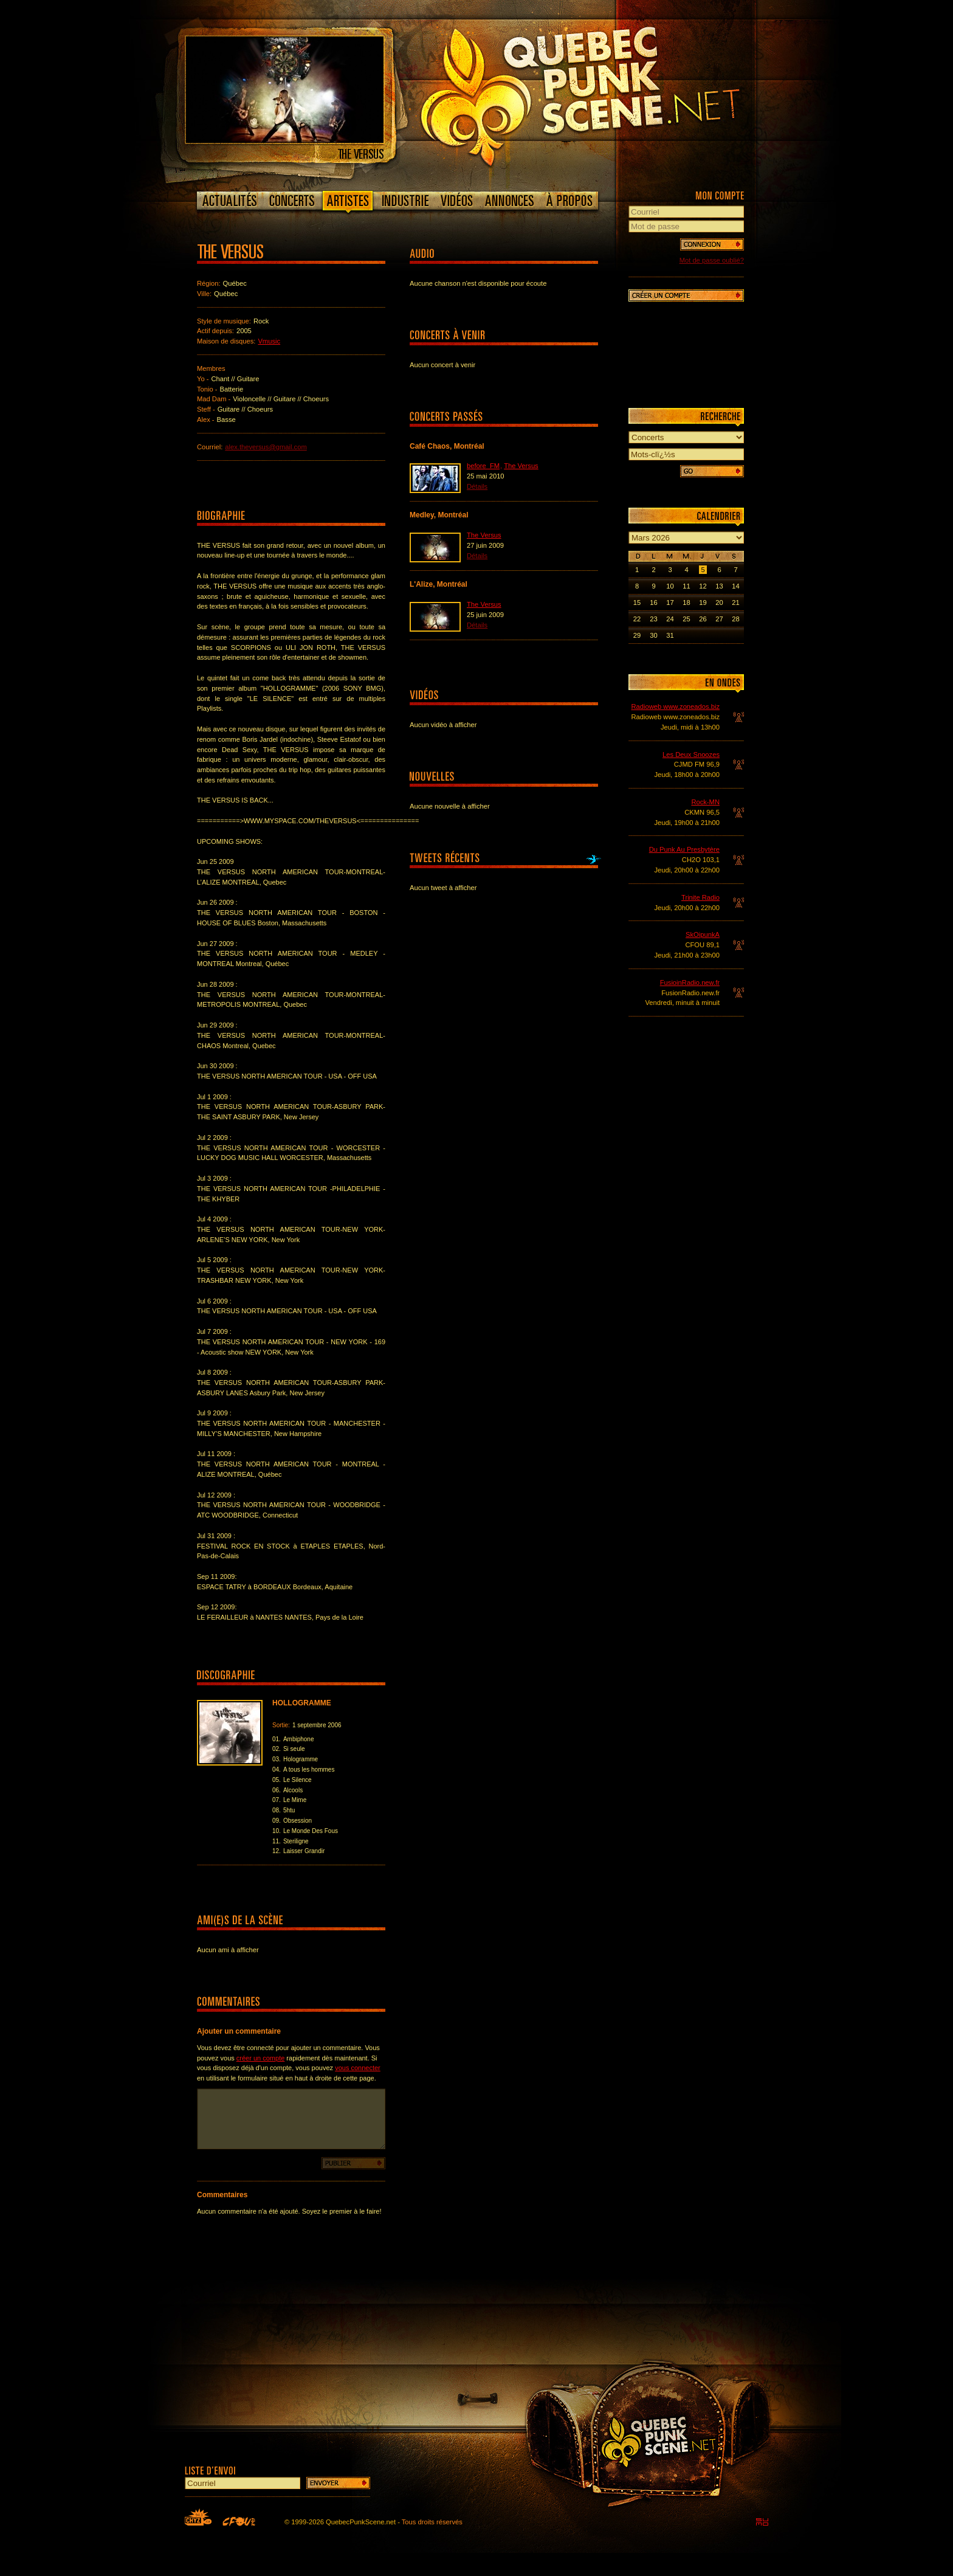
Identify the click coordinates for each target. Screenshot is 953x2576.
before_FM (483, 465)
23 (653, 619)
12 (702, 586)
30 (653, 635)
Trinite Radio (700, 897)
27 (719, 619)
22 (637, 619)
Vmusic (269, 341)
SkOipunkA (703, 934)
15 (637, 602)
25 (686, 619)
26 (702, 619)
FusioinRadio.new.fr (690, 982)
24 (669, 619)
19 (702, 602)
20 (719, 602)
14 (735, 586)
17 (669, 602)
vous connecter (357, 2067)
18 (686, 602)
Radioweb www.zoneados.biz (675, 706)
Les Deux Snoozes (691, 754)
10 (669, 586)
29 (637, 635)
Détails (477, 486)
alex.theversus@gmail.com (265, 447)
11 (686, 586)
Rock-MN (705, 802)
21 (735, 602)
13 (719, 586)
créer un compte (260, 2058)
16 (653, 602)
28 (735, 619)
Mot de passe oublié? (711, 260)
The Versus (521, 465)
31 (669, 635)
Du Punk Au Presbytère (684, 849)
